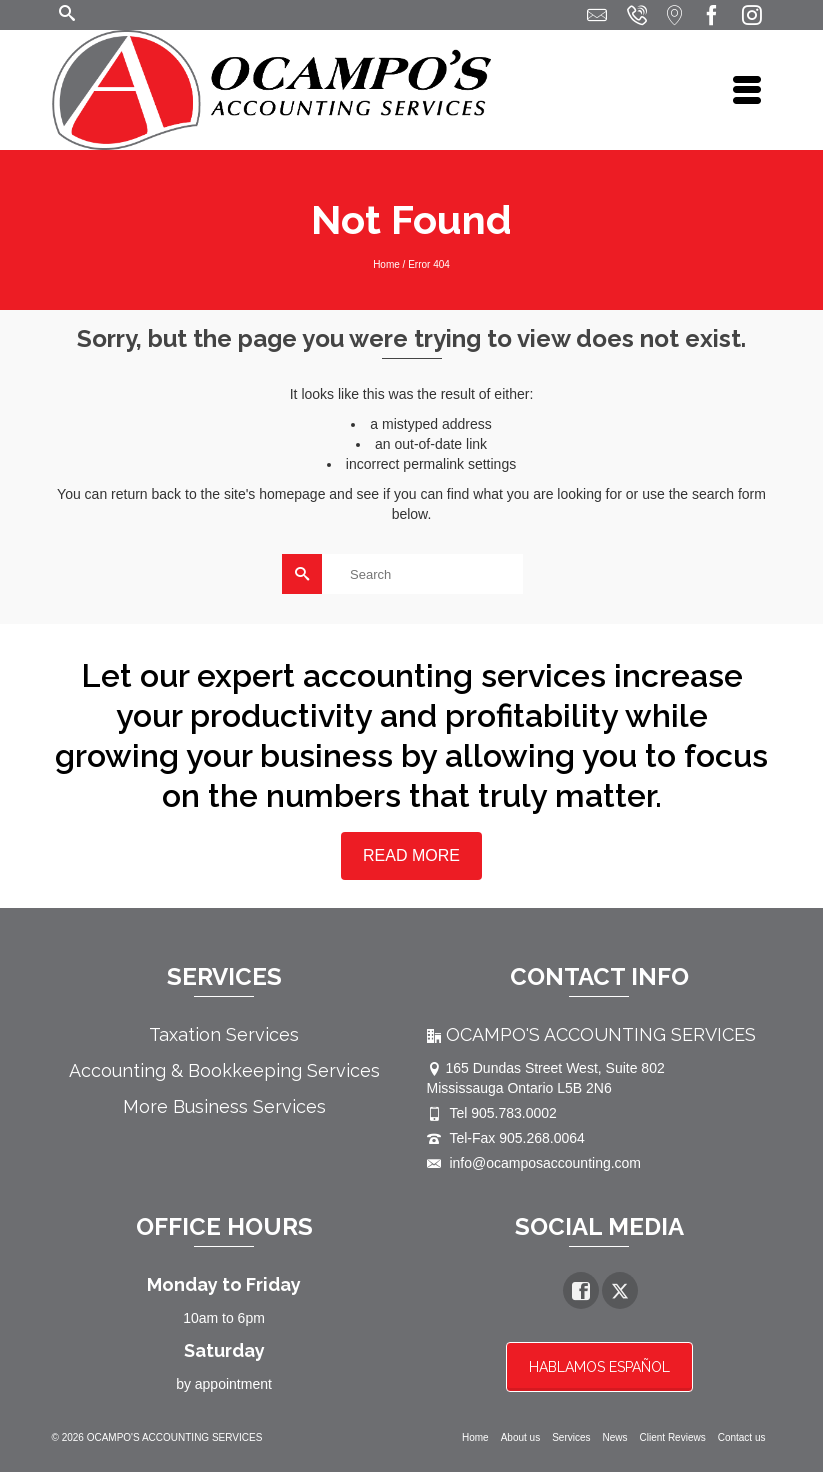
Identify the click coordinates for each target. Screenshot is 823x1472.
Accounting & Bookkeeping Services (224, 1070)
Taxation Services (224, 1034)
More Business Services (224, 1106)
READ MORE (411, 855)
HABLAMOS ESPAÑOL (599, 1367)
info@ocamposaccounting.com (534, 1163)
